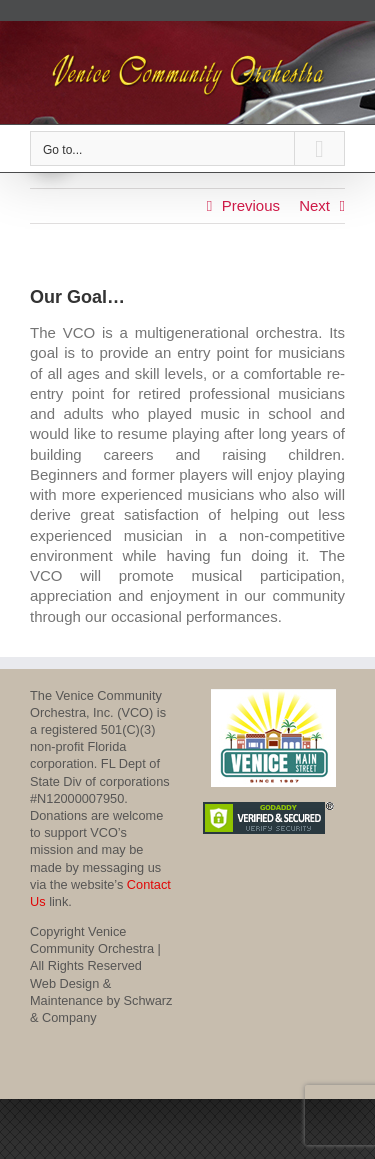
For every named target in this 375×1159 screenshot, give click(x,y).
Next (314, 205)
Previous (251, 205)
